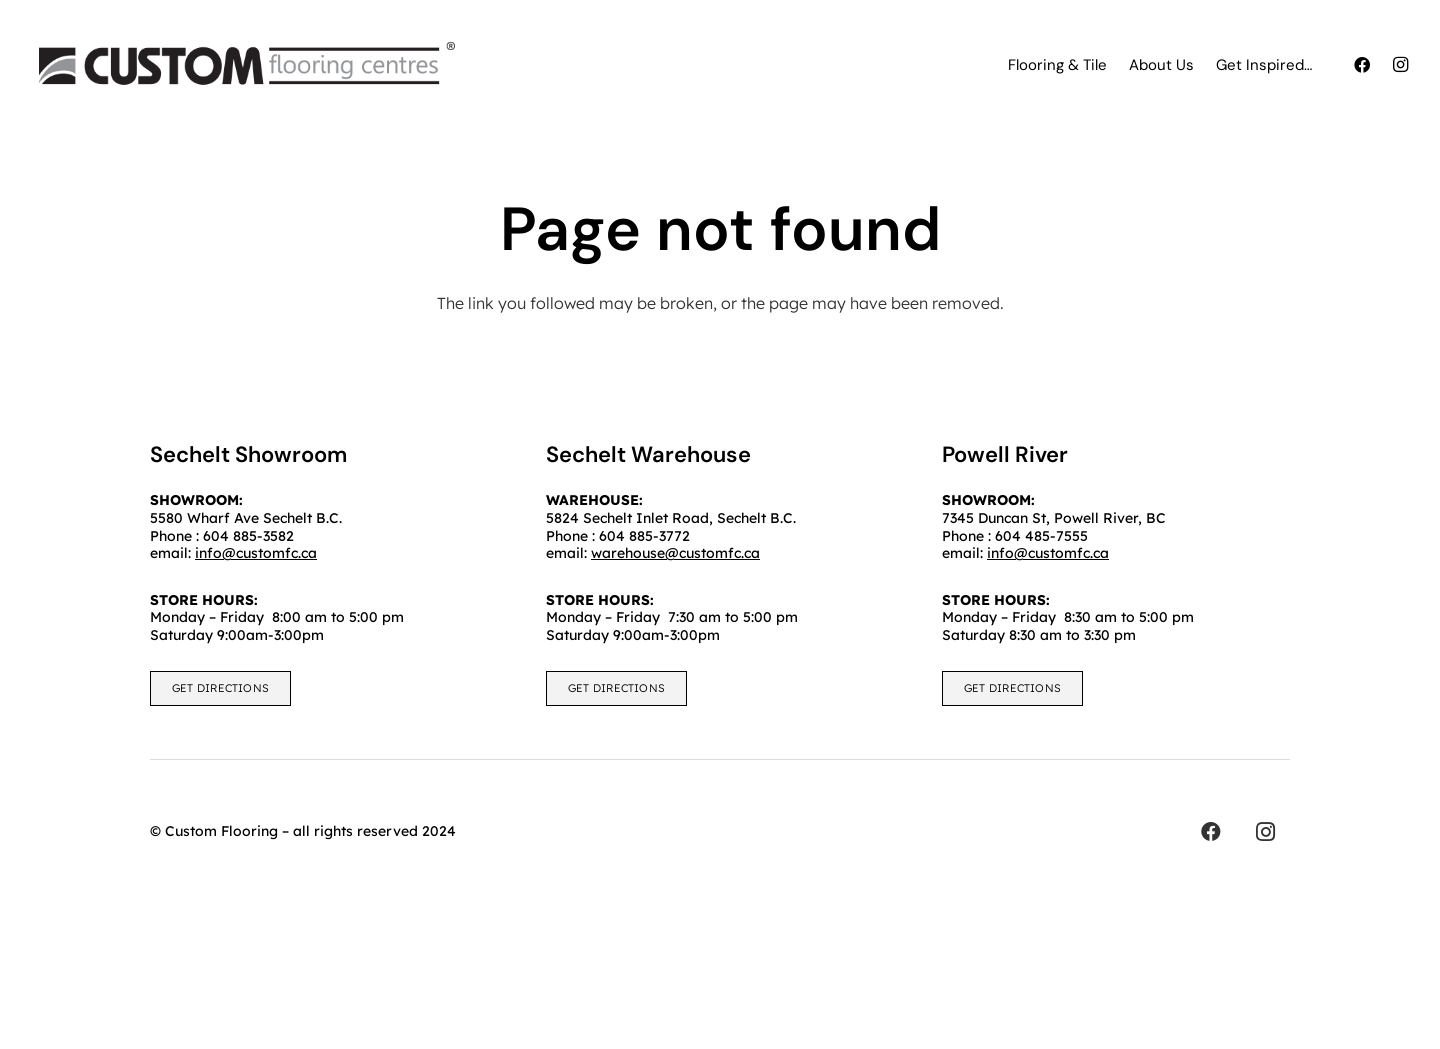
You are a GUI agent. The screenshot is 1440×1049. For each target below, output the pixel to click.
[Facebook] (1362, 65)
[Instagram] (1400, 65)
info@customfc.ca (1048, 553)
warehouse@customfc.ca (675, 553)
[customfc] (247, 65)
